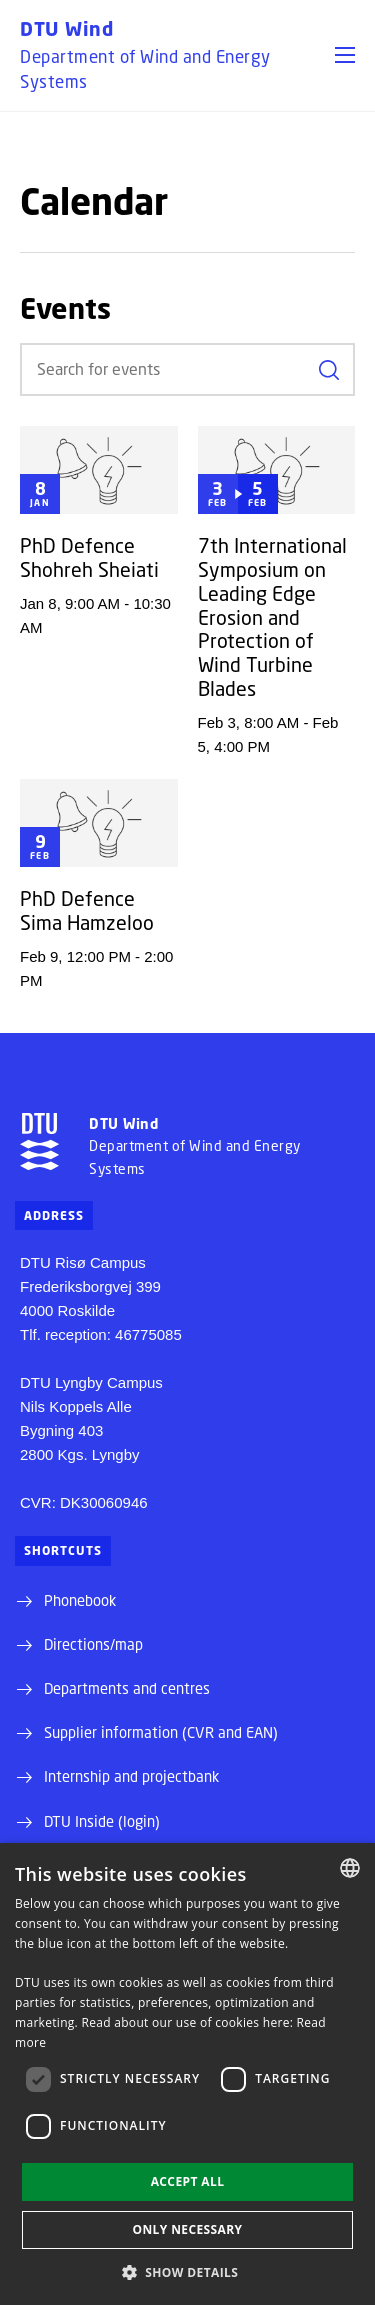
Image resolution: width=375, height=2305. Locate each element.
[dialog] (187, 2074)
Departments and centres (127, 1688)
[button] (345, 55)
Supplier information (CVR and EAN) (161, 1732)
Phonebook (80, 1600)
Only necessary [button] (187, 2229)
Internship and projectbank (131, 1776)
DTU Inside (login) (102, 1821)
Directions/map (93, 1644)
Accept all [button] (188, 2181)
